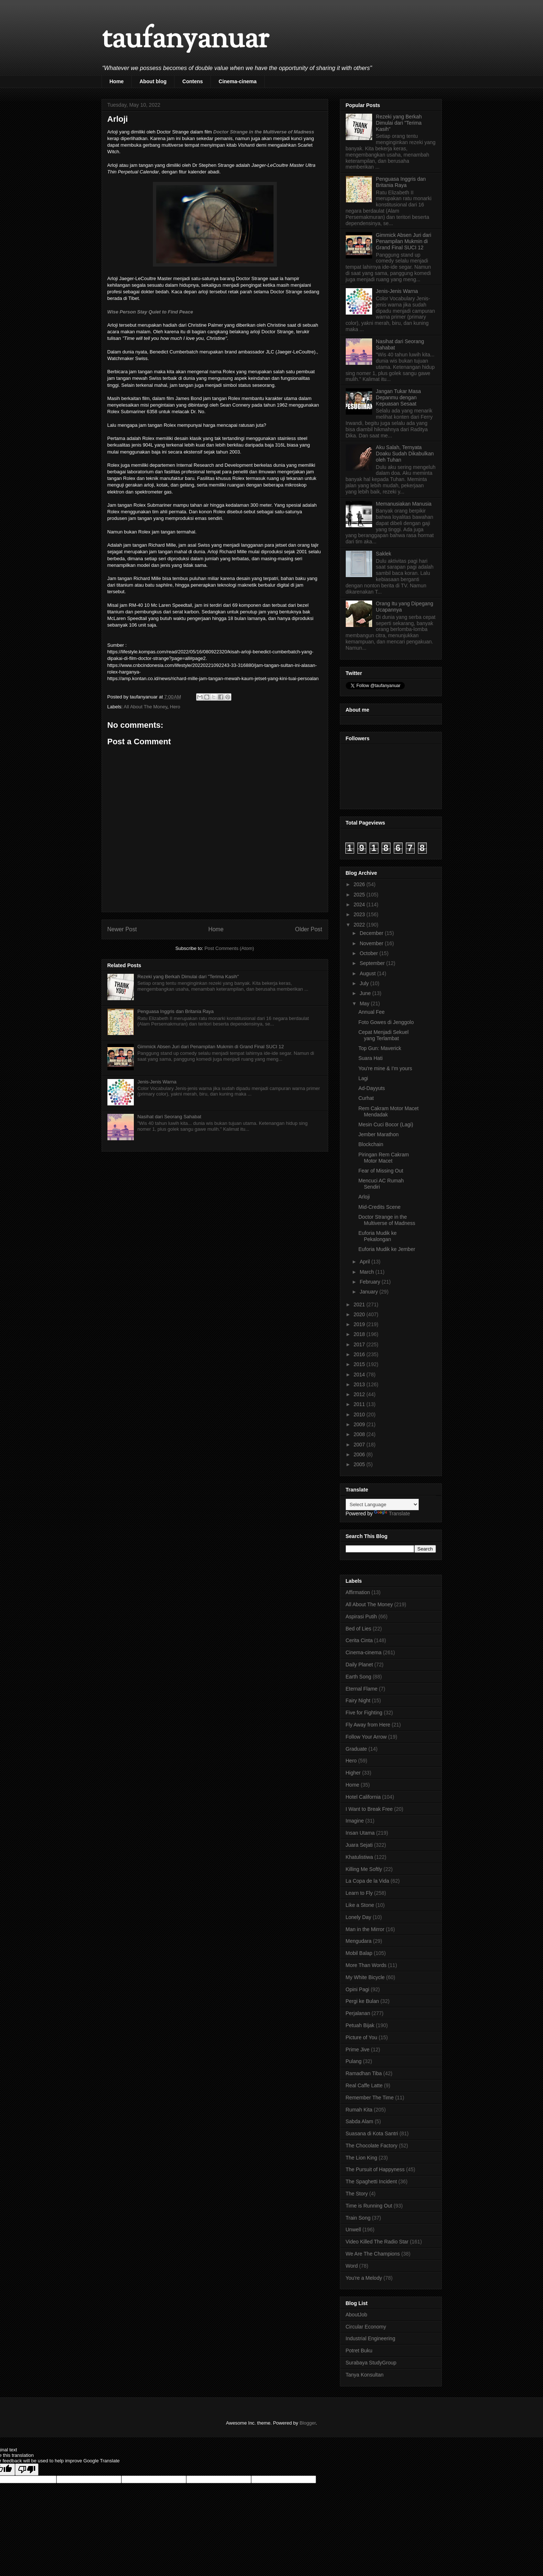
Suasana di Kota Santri (372, 2133)
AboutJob (356, 2315)
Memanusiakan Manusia (404, 504)
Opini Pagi (358, 1989)
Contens (192, 81)
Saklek (383, 554)
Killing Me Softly (364, 1869)
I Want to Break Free (369, 1809)
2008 (359, 1434)
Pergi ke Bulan (362, 2001)
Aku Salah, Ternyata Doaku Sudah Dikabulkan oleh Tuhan (405, 453)
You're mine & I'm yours (385, 1068)
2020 (359, 1314)
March (367, 1272)
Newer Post (122, 929)
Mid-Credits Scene (379, 1207)
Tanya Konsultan (365, 2375)
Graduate (356, 1749)
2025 (359, 895)
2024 (359, 904)
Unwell (353, 2229)
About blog (152, 81)
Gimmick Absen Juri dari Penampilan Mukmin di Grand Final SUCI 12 (210, 1046)
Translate (392, 1513)
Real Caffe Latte (364, 2085)
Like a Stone (360, 1905)
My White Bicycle (365, 1977)
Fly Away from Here (368, 1725)
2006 (359, 1454)
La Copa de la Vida (367, 1881)
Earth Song (358, 1677)
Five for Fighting (364, 1713)
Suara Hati (370, 1058)
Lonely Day (358, 1917)
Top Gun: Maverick (379, 1048)
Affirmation (358, 1592)
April (365, 1262)
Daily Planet (359, 1664)
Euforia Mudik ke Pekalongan (377, 1236)
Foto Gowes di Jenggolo (386, 1022)
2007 (359, 1444)
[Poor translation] (26, 2469)
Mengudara (359, 1941)
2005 (359, 1464)
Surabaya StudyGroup (371, 2363)
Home (117, 81)
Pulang (354, 2061)
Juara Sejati (359, 1845)
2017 (359, 1344)
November (372, 943)
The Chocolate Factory (372, 2145)
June (366, 993)
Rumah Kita (359, 2110)
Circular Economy (366, 2327)
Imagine (355, 1821)
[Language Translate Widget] (382, 1504)
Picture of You (361, 2037)
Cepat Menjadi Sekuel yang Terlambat (383, 1035)
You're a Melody (364, 2278)
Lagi (363, 1078)
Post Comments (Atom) (229, 948)
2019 (359, 1324)
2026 (359, 884)
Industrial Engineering (370, 2338)
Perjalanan (358, 2013)
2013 (359, 1384)
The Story (357, 2194)
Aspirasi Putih (361, 1616)
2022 (359, 925)
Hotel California (363, 1797)
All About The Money (145, 706)
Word (352, 2266)
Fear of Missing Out (380, 1171)
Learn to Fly (359, 1893)
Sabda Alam (360, 2121)
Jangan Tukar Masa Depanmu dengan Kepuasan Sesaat (398, 397)
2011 (359, 1404)
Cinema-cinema (237, 81)
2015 (359, 1364)
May (365, 1003)
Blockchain (370, 1144)
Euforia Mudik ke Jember (386, 1249)
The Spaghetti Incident (371, 2181)
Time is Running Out (369, 2206)
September (373, 963)
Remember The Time (370, 2097)
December (372, 933)
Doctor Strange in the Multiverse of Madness (263, 132)
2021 (359, 1304)
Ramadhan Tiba (364, 2073)
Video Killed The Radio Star (377, 2242)
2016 (359, 1354)
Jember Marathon (378, 1134)
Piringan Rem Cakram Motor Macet (383, 1158)
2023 (359, 914)
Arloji (364, 1197)
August (368, 973)
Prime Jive (358, 2049)
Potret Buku (359, 2350)
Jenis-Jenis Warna (156, 1082)
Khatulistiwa (359, 1857)
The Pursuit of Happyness (375, 2169)
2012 (359, 1394)
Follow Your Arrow (366, 1737)
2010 (359, 1414)
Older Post (308, 929)
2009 (359, 1424)
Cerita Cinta (359, 1640)
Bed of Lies (358, 1629)
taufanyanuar (185, 40)
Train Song (358, 2218)
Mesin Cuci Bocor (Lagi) (385, 1124)
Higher (353, 1773)
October (369, 953)
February (371, 1282)
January (369, 1292)
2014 (359, 1374)
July (365, 983)
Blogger (308, 2423)
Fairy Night (358, 1700)
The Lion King (361, 2158)
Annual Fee (371, 1012)
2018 (359, 1334)
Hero (175, 706)
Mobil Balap (359, 1953)
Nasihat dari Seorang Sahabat (169, 1116)
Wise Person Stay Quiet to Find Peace (150, 312)
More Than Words (366, 1965)
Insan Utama (360, 1833)
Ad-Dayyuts (371, 1088)
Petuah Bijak (360, 2025)
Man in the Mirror (365, 1929)
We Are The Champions (373, 2254)
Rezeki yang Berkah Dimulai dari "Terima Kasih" (188, 976)
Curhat (366, 1098)
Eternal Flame (362, 1689)
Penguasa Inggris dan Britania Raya (175, 1011)
